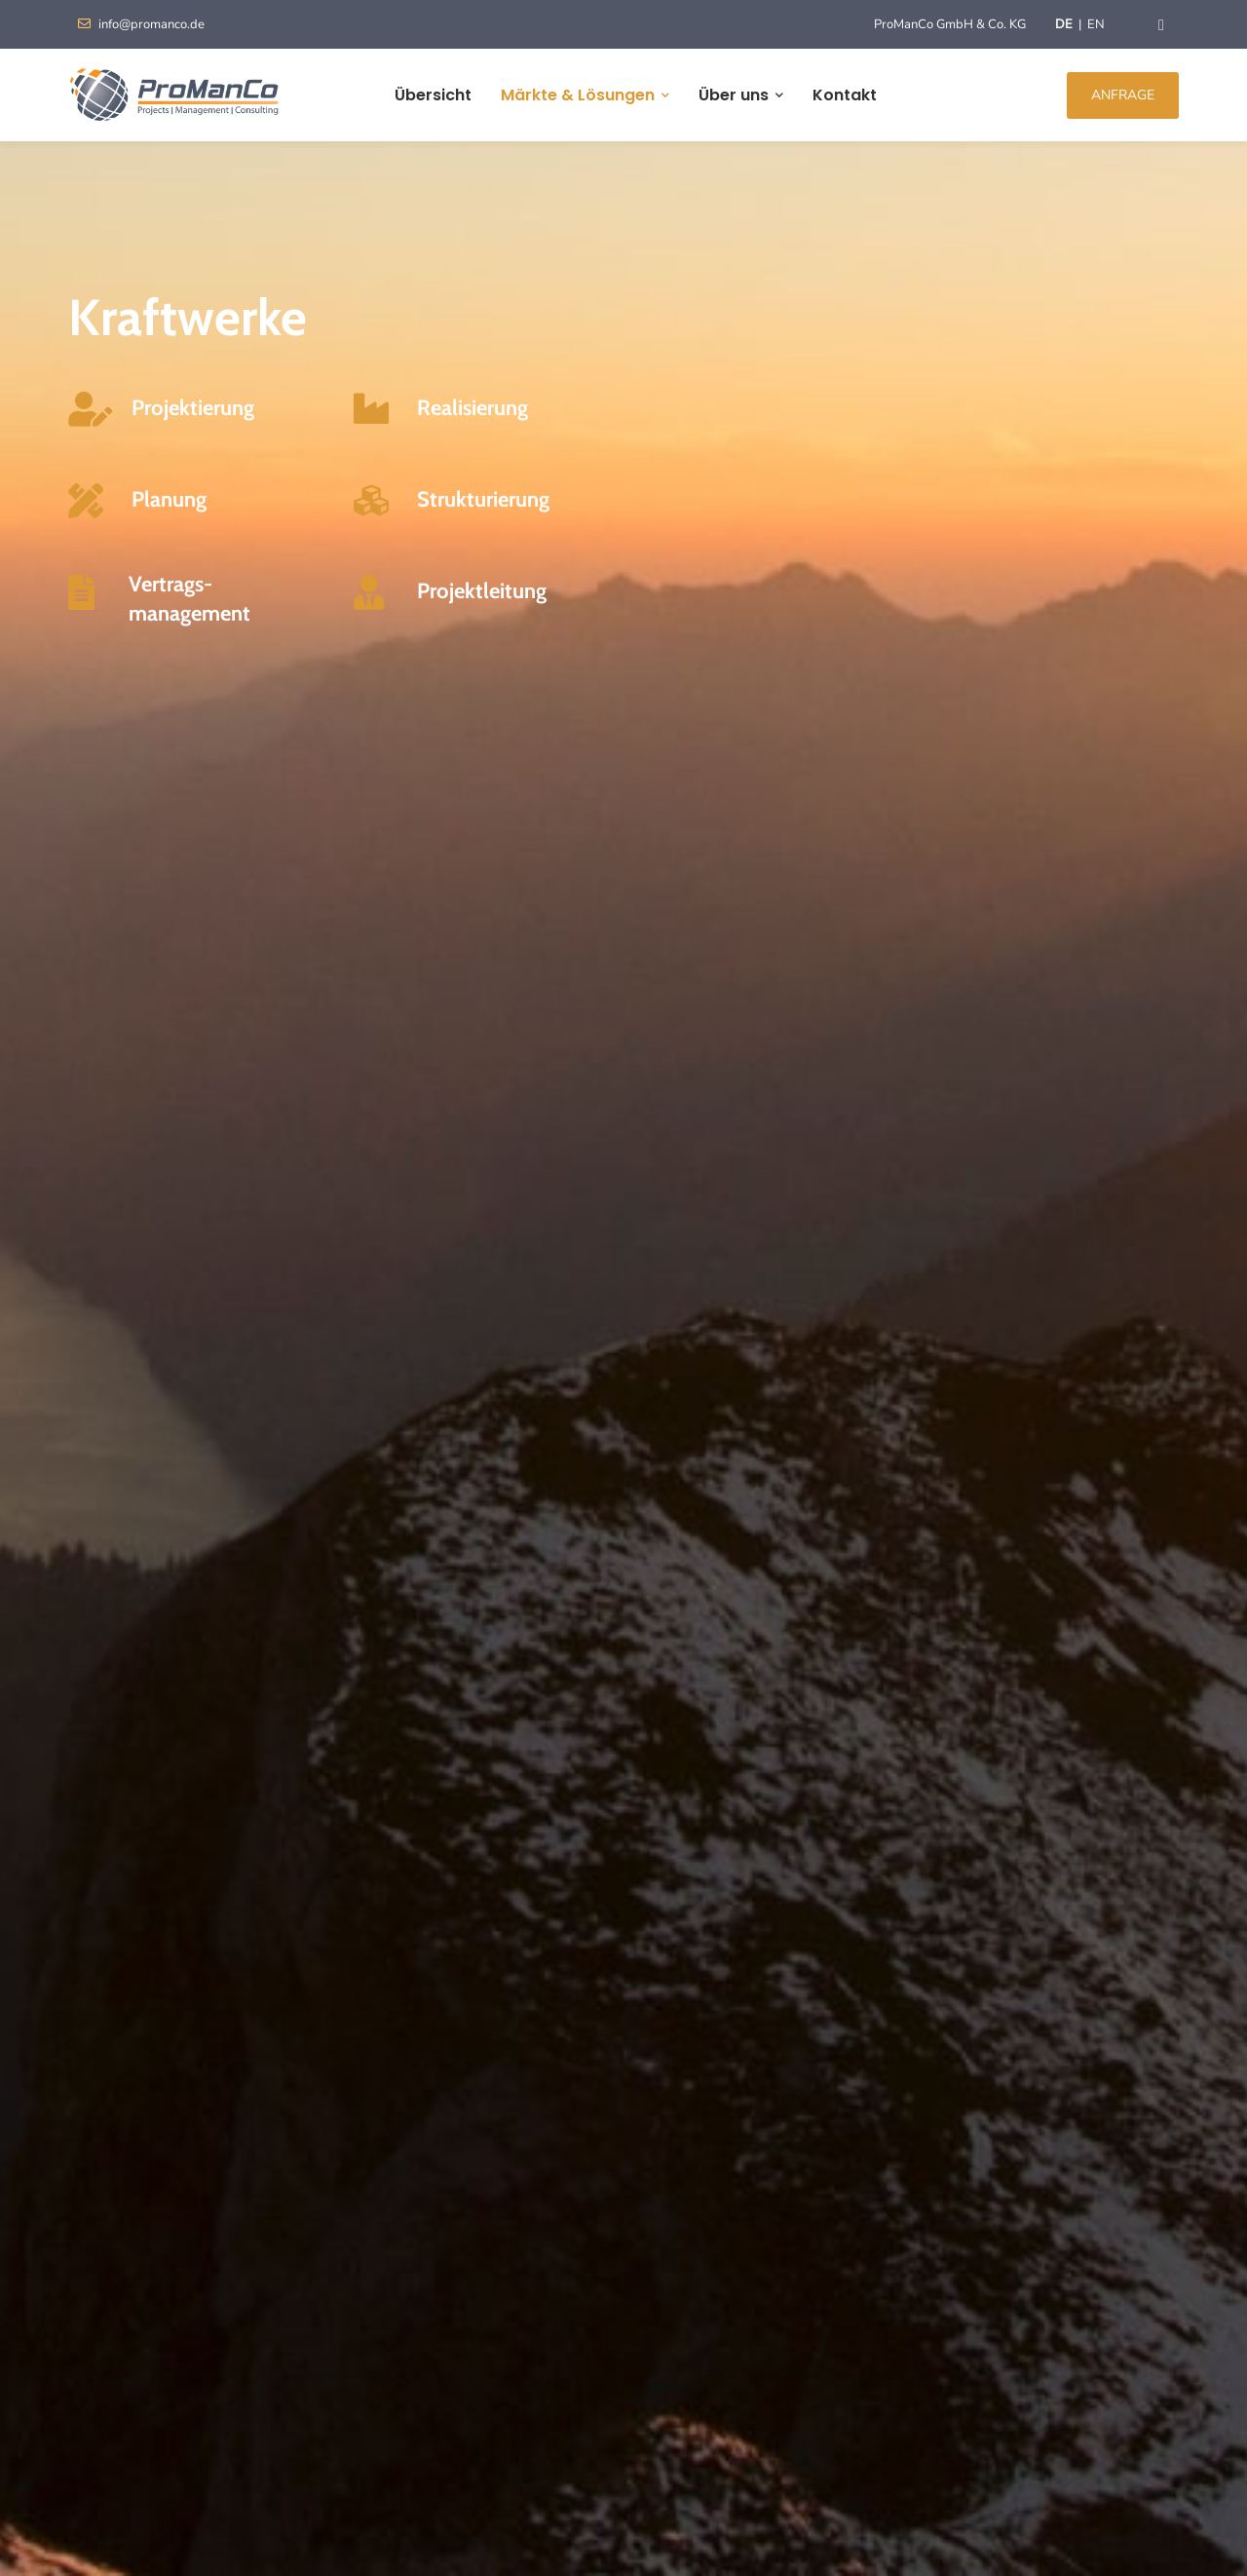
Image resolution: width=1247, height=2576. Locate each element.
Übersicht (433, 95)
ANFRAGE (1122, 95)
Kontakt (844, 95)
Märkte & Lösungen (578, 95)
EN (1096, 24)
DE (1064, 24)
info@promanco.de (141, 24)
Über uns (734, 95)
